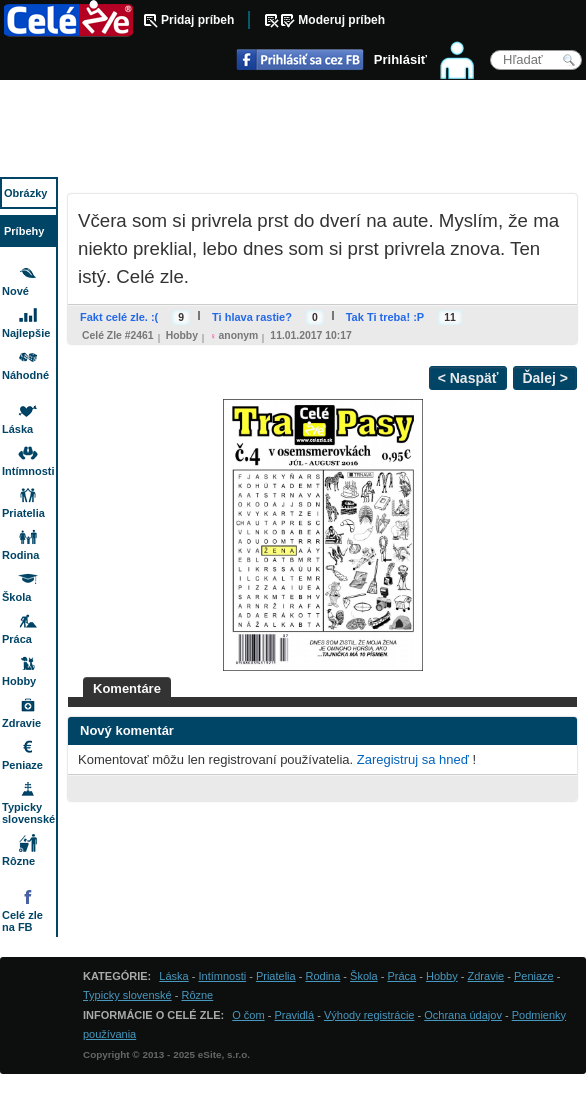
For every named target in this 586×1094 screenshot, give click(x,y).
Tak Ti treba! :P (385, 317)
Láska (17, 429)
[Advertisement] (293, 130)
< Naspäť (468, 378)
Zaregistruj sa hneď (413, 759)
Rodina (20, 555)
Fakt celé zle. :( (119, 317)
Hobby (182, 335)
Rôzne (18, 861)
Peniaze (22, 765)
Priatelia (23, 513)
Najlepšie (26, 333)
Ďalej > (545, 378)
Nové (15, 291)
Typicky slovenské (28, 813)
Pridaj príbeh (197, 20)
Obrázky (25, 193)
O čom (248, 1015)
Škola (16, 597)
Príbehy (24, 231)
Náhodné (25, 375)
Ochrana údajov (463, 1015)
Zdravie (21, 723)
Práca (17, 639)
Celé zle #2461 (118, 335)
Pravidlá (294, 1015)
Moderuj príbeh (341, 20)
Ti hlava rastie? (252, 317)
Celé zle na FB (22, 921)
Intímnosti (28, 471)
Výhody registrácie (369, 1015)
